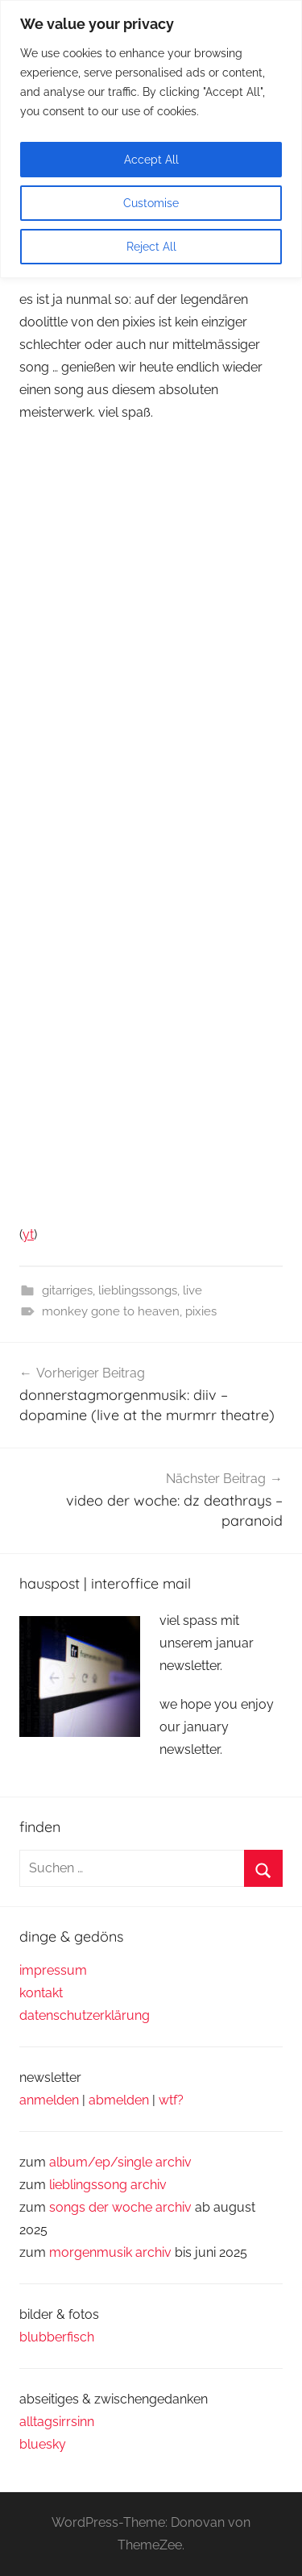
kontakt (41, 1993)
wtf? (171, 2100)
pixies (201, 1311)
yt (28, 1234)
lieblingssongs (137, 1290)
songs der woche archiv (120, 2207)
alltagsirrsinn (56, 2421)
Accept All (151, 159)
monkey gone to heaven (111, 1311)
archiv (148, 2184)
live (192, 1290)
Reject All (151, 246)
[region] (151, 139)
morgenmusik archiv (110, 2252)
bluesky (42, 2444)
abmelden (119, 2100)
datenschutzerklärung (84, 2015)
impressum (53, 1970)
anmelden (49, 2100)
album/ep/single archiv (120, 2162)
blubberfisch (56, 2337)
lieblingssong (89, 2184)
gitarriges (67, 1290)
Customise (151, 203)
